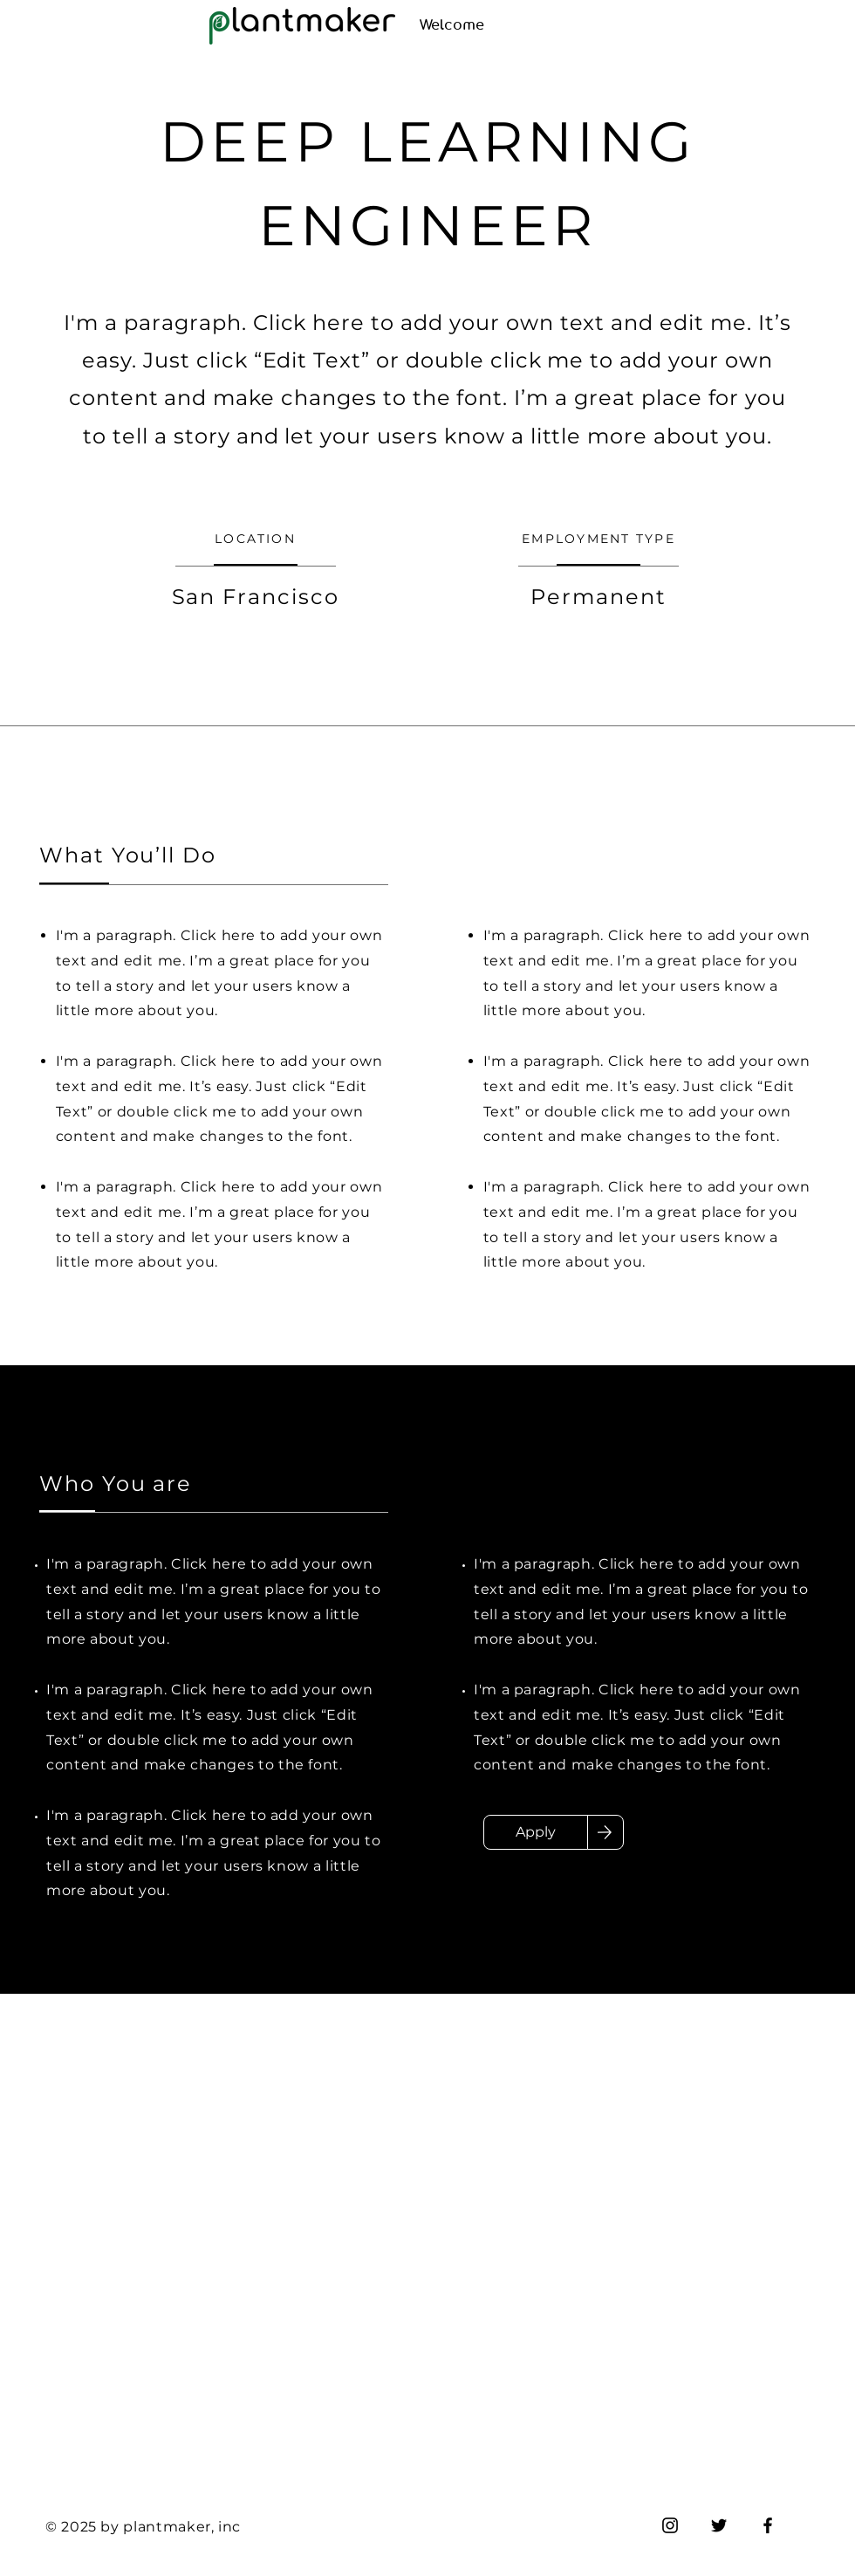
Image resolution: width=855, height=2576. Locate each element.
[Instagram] (670, 2525)
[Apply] (535, 1832)
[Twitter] (718, 2525)
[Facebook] (767, 2525)
